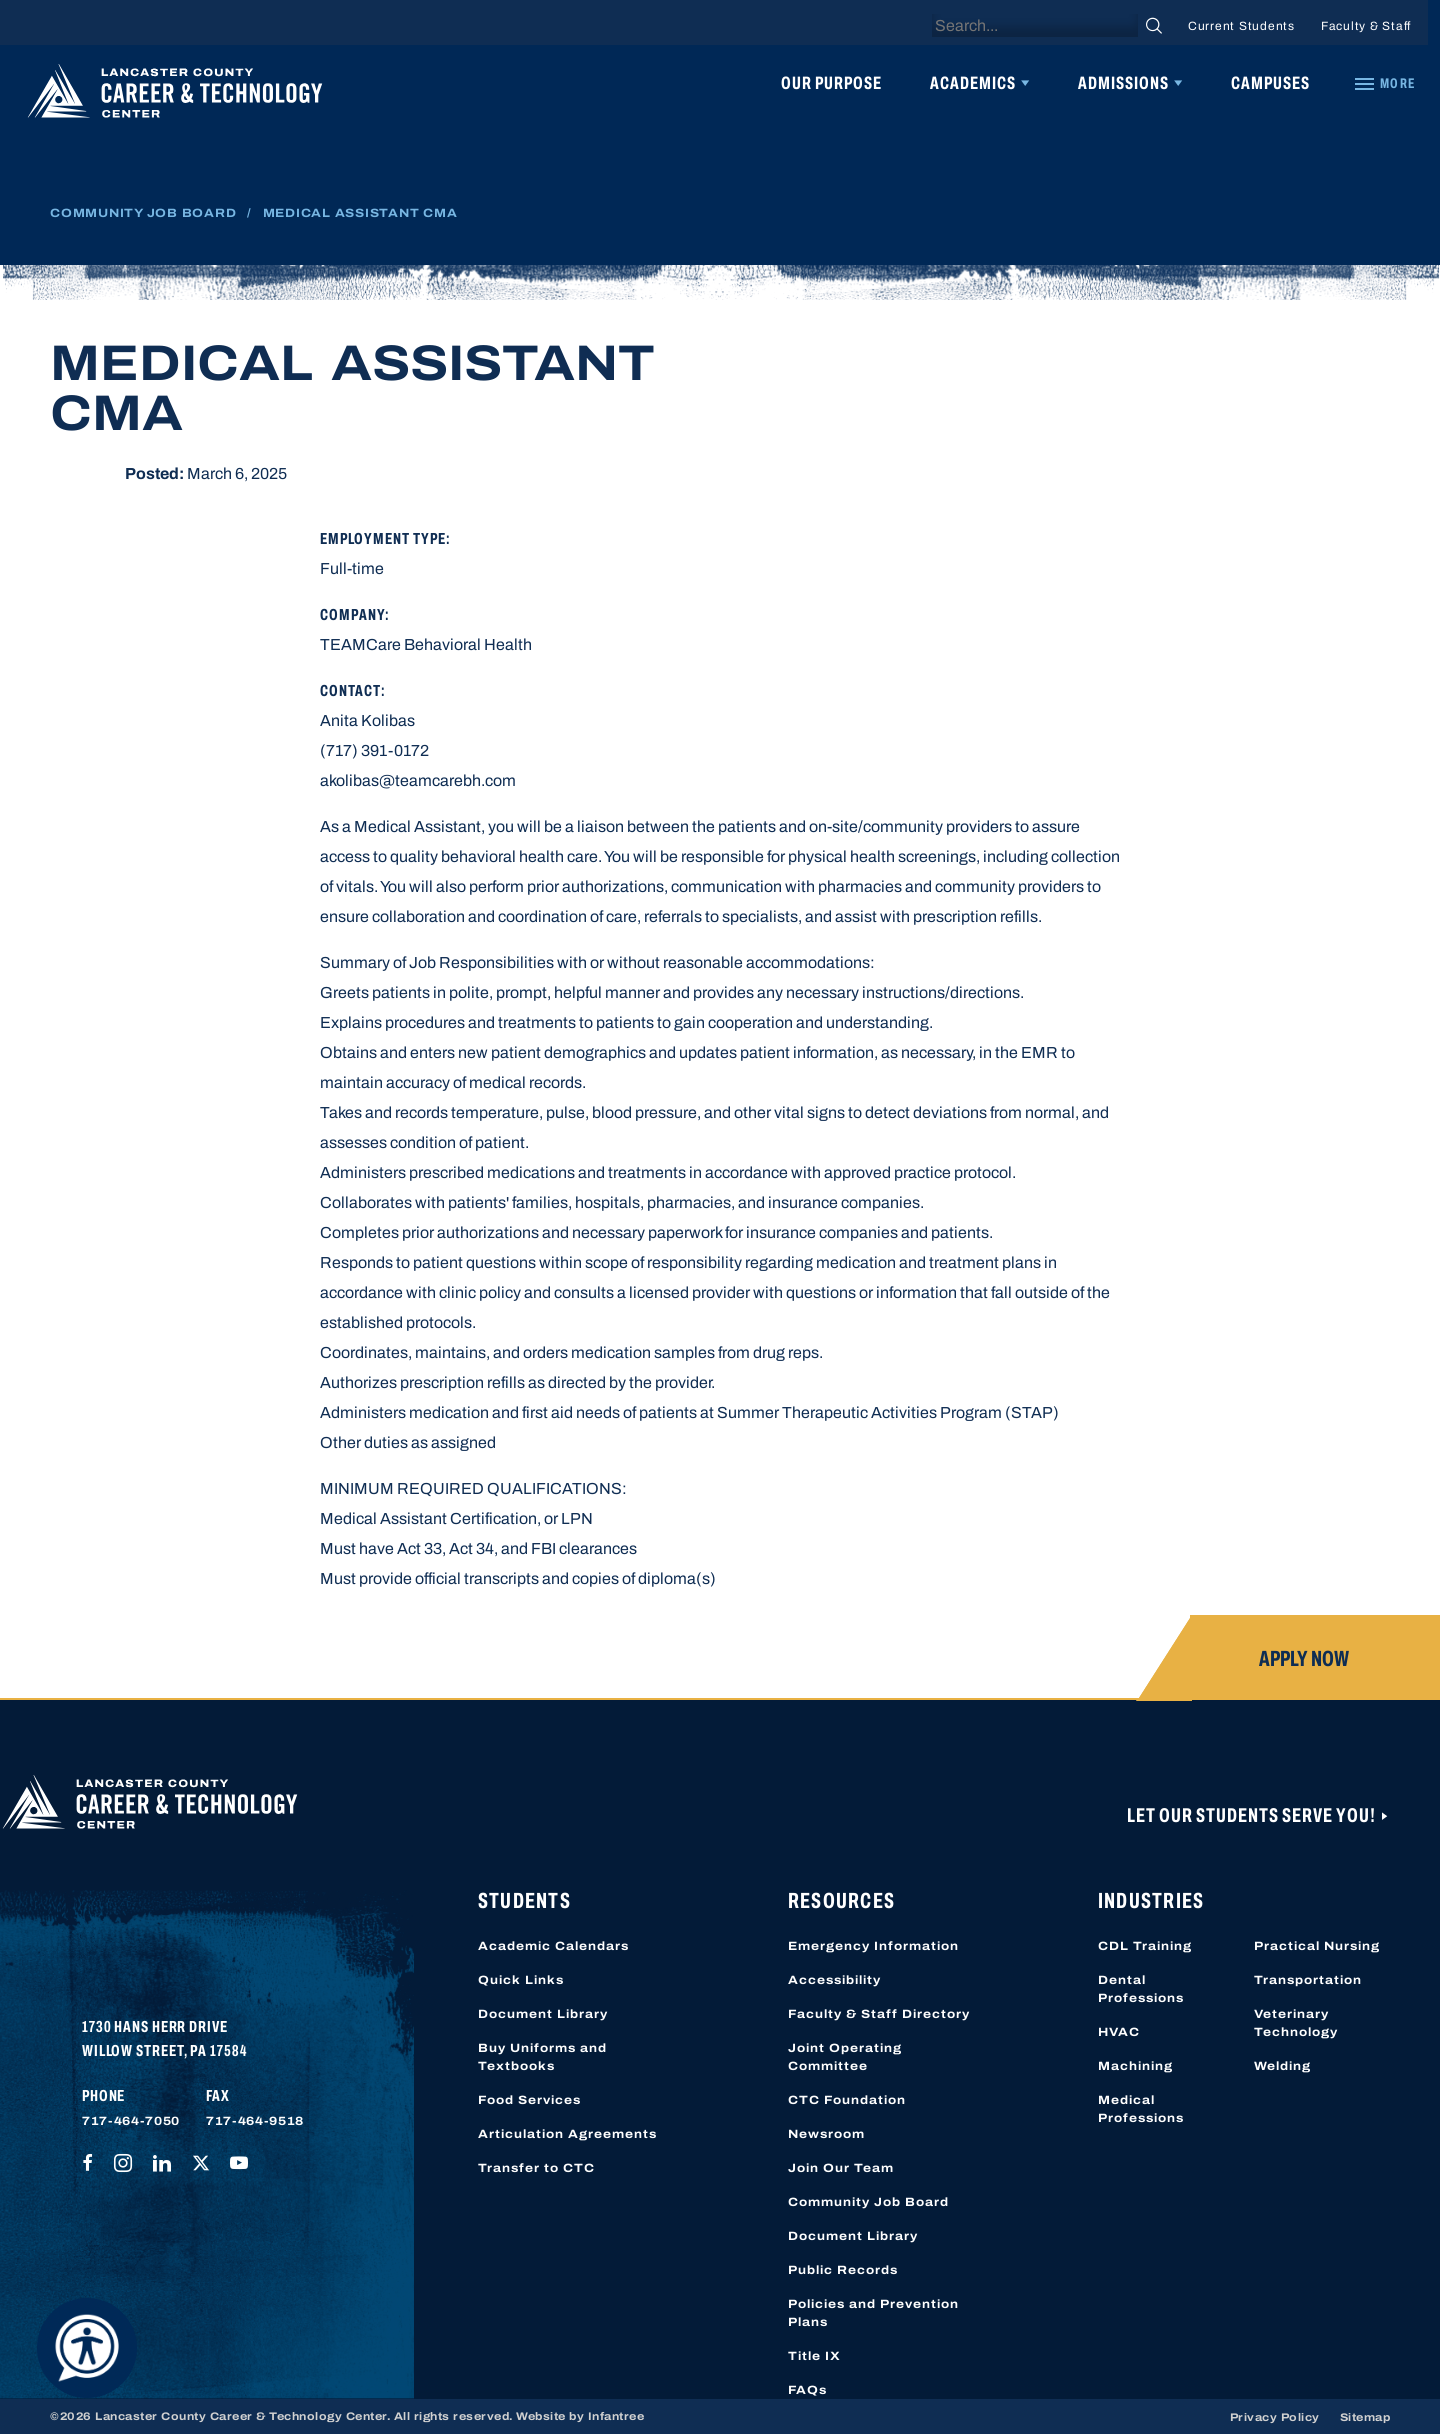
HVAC (1119, 2032)
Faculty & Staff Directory (879, 2014)
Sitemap (1365, 2417)
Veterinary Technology (1296, 2023)
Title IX (814, 2356)
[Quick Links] (1384, 84)
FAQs (807, 2390)
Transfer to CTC (536, 2168)
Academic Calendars (553, 1946)
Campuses (1270, 83)
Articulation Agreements (567, 2134)
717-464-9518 (255, 2121)
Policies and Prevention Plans (873, 2313)
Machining (1135, 2066)
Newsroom (826, 2134)
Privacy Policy (1275, 2417)
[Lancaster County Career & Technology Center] (175, 96)
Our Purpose (831, 83)
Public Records (843, 2270)
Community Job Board (143, 213)
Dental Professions (1141, 1989)
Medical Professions (1141, 2109)
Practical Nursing (1317, 1946)
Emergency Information (873, 1946)
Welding (1282, 2066)
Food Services (529, 2100)
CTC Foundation (847, 2100)
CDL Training (1145, 1946)
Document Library (543, 2014)
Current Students (1241, 26)
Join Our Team (841, 2168)
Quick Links (521, 1980)
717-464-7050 (131, 2121)
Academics (973, 83)
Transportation (1308, 1980)
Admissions (1123, 83)
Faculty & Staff (1366, 26)
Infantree (616, 2416)
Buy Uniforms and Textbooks (542, 2057)
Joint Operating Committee (845, 2057)
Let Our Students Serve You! (1253, 1815)
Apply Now (1304, 1659)
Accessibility (834, 1980)
